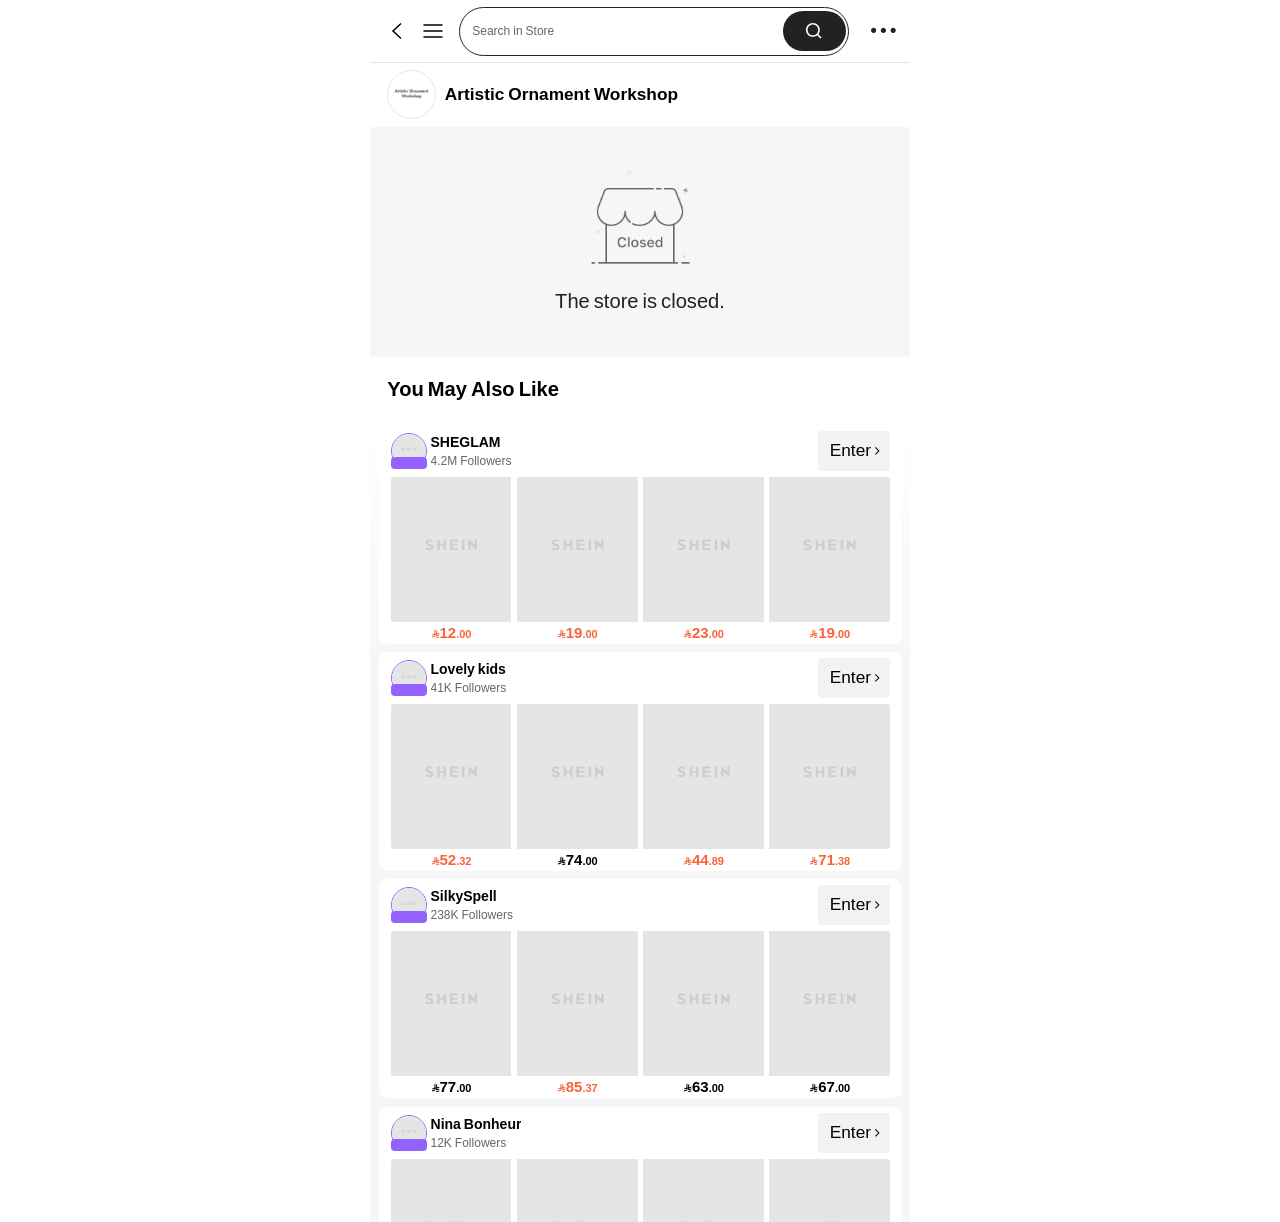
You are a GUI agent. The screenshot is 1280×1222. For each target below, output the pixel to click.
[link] (411, 94)
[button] (627, 31)
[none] (408, 450)
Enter (855, 449)
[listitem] (640, 534)
